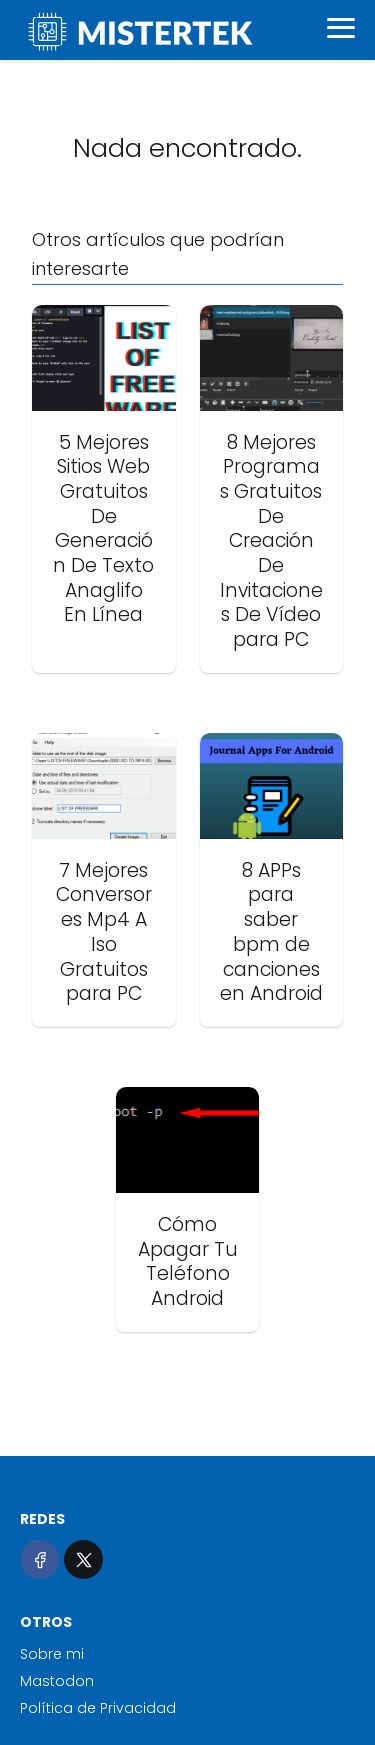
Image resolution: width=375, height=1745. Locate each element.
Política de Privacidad (98, 1708)
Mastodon (57, 1681)
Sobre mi (52, 1654)
